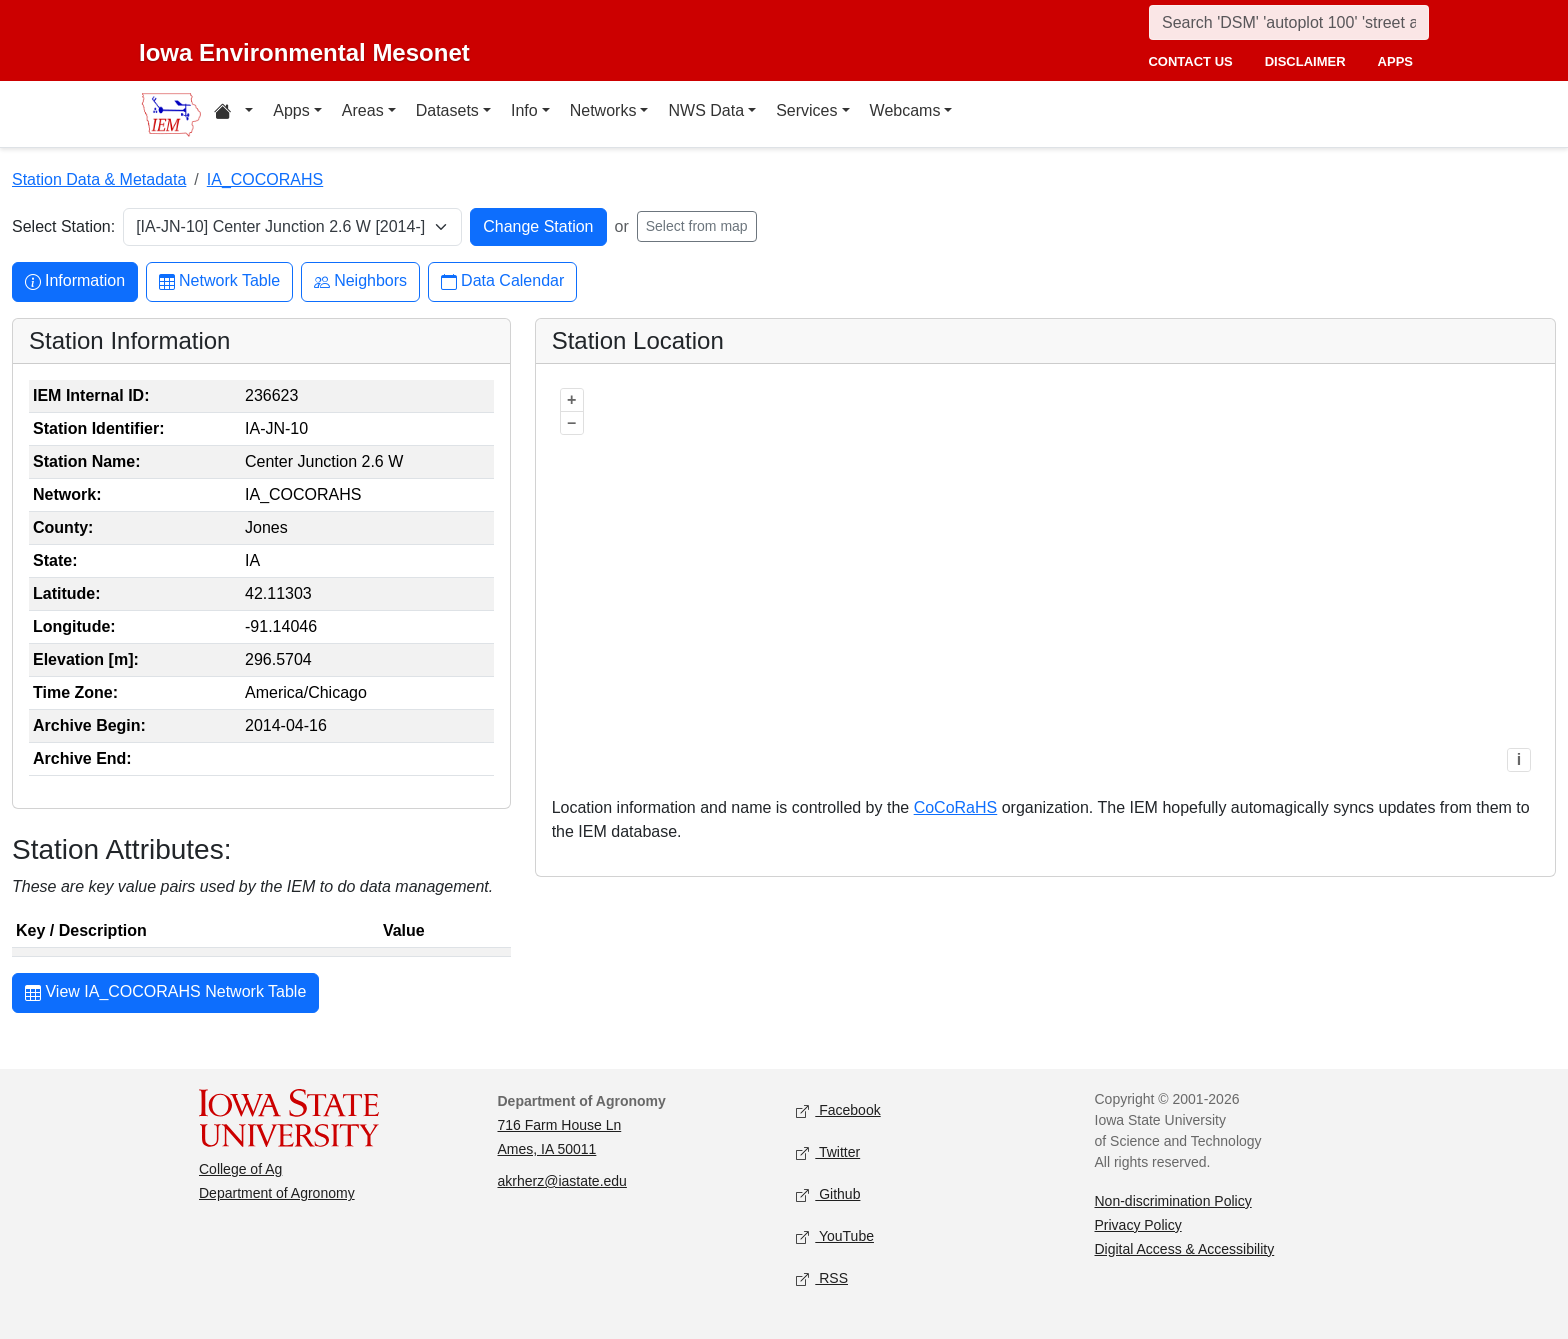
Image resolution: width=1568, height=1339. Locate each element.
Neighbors (360, 281)
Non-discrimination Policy (1173, 1201)
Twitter (828, 1152)
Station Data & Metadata (99, 179)
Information (75, 281)
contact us (1190, 61)
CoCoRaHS (956, 807)
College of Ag (240, 1169)
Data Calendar (502, 281)
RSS (822, 1278)
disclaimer (1305, 61)
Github (828, 1194)
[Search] (1289, 22)
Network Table (219, 281)
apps (1395, 61)
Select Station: (63, 226)
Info (524, 110)
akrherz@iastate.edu (562, 1181)
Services (806, 110)
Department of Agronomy (277, 1193)
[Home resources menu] (233, 114)
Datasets (447, 110)
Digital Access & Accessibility (1185, 1249)
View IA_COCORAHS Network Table (165, 994)
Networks (603, 110)
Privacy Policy (1138, 1225)
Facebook (838, 1110)
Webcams (905, 110)
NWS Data (706, 110)
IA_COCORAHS (265, 179)
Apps (291, 110)
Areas (363, 110)
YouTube (835, 1236)
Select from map (697, 226)
